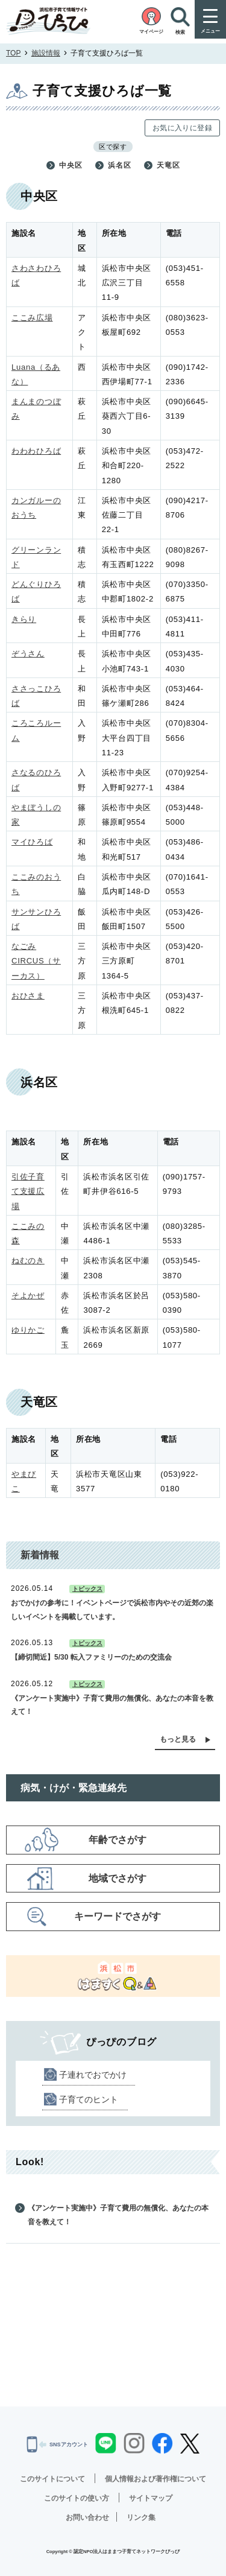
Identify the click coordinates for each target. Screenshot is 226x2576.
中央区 (70, 165)
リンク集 (141, 2517)
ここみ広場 (32, 317)
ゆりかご (28, 1329)
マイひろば (32, 841)
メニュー (210, 31)
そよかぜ (28, 1295)
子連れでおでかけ (93, 2075)
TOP (13, 53)
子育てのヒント (88, 2099)
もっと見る (178, 1739)
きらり (23, 619)
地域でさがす (117, 1878)
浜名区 (119, 165)
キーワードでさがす (117, 1916)
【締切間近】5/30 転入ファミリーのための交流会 (91, 1657)
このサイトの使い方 (76, 2498)
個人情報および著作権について (155, 2479)
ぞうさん (28, 653)
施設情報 (45, 53)
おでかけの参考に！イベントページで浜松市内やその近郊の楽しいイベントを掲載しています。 (112, 1609)
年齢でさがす (117, 1840)
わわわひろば (36, 450)
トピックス (87, 1588)
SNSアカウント (57, 2444)
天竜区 (168, 165)
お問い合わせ (87, 2517)
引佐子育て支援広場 (28, 1191)
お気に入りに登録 (182, 128)
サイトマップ (150, 2498)
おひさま (28, 995)
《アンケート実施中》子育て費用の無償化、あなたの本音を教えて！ (112, 1705)
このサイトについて (52, 2479)
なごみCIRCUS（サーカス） (36, 961)
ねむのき (28, 1260)
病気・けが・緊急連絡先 (73, 1788)
